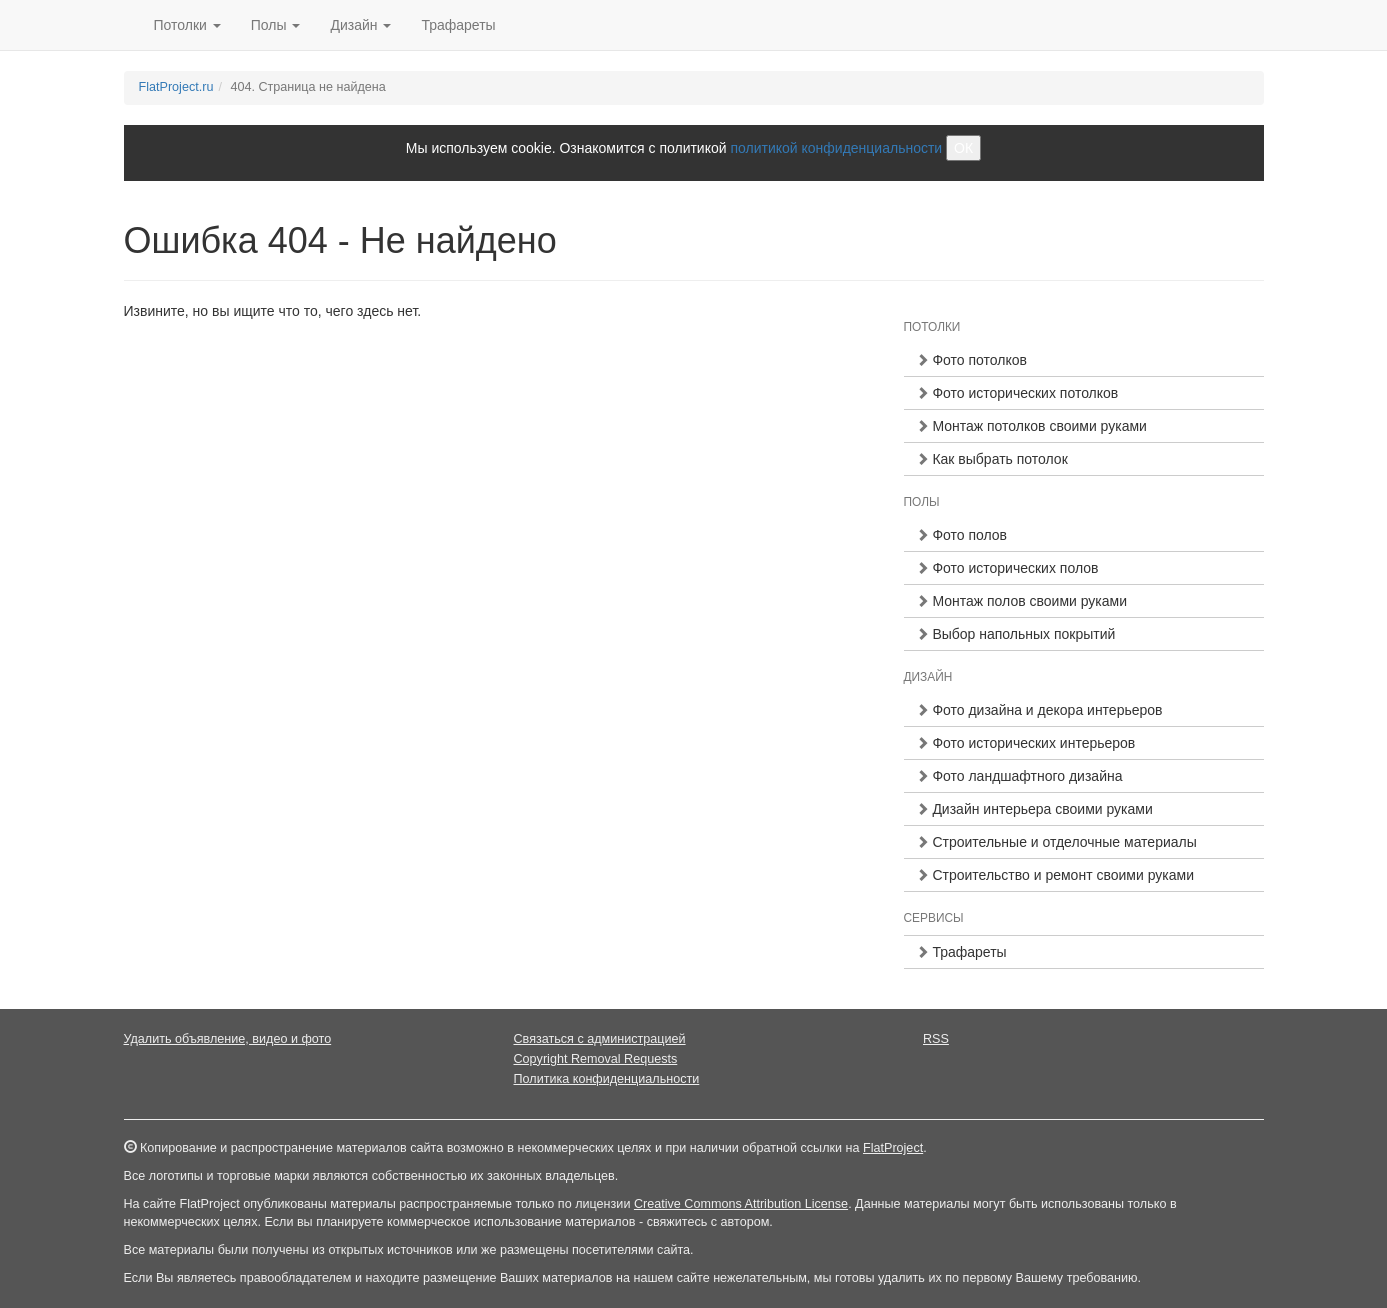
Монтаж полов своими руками (1022, 601)
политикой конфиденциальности (836, 148)
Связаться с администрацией (600, 1039)
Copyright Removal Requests (596, 1059)
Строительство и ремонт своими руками (1055, 875)
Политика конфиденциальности (607, 1079)
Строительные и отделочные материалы (1056, 842)
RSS (936, 1039)
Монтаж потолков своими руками (1031, 426)
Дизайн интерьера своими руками (1034, 809)
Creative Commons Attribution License (741, 1204)
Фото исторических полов (1007, 568)
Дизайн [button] (360, 25)
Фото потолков (971, 360)
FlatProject (893, 1148)
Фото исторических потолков (1017, 393)
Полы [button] (276, 25)
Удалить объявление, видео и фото (228, 1039)
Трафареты (458, 25)
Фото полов (962, 535)
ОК (963, 148)
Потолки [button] (187, 25)
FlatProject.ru (176, 87)
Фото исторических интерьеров (1026, 743)
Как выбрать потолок (992, 459)
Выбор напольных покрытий (1016, 634)
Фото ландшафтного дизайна (1019, 776)
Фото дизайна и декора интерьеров (1039, 710)
